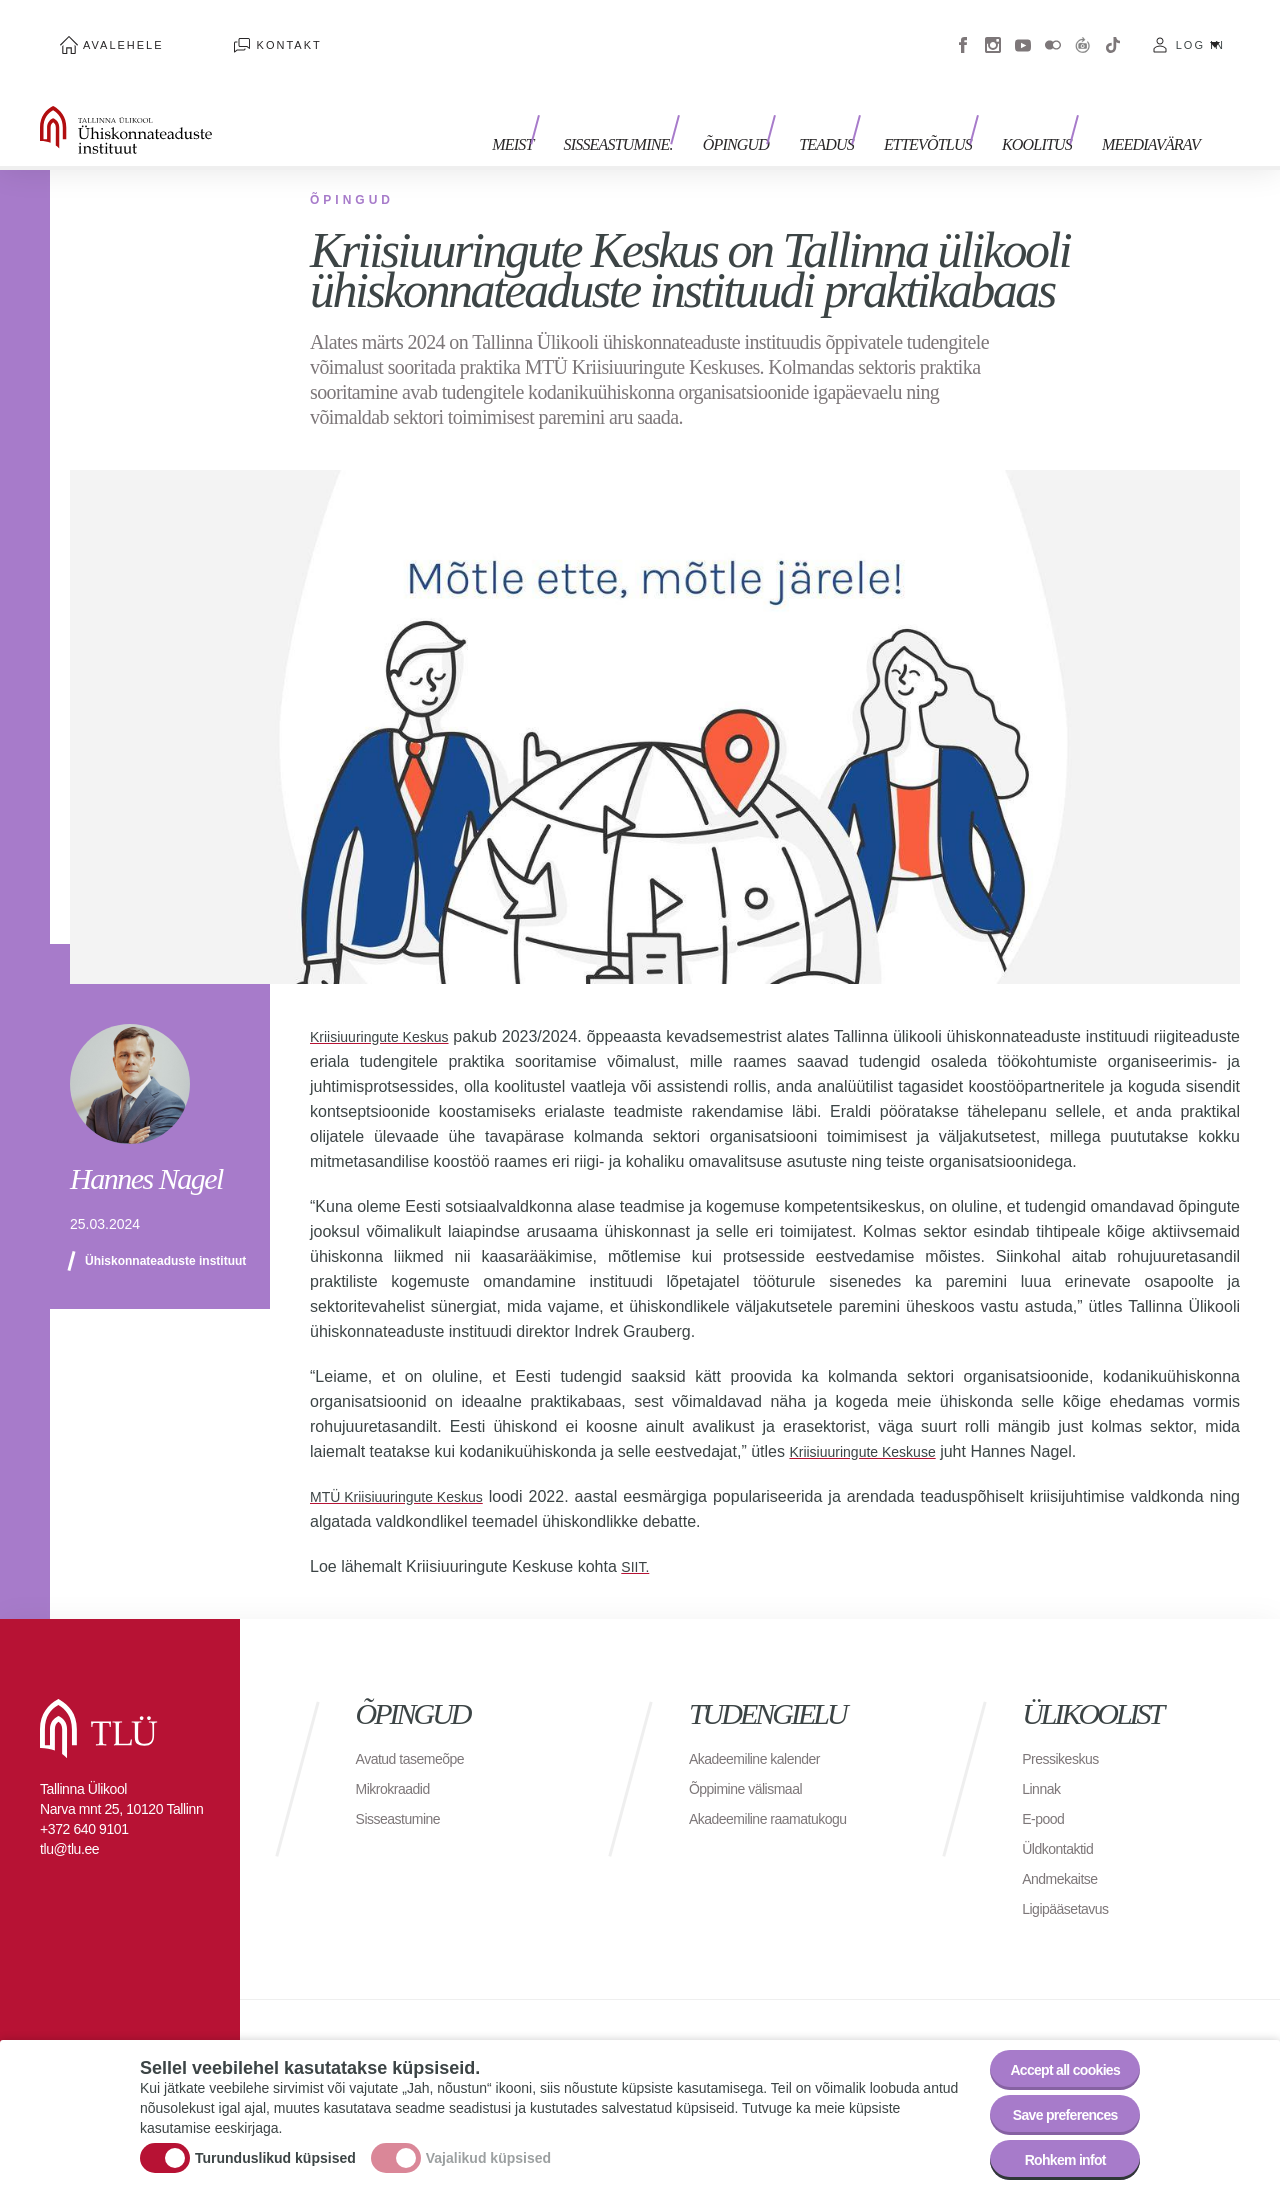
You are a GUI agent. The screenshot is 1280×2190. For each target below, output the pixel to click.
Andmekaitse (1065, 1848)
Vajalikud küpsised (488, 2144)
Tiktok (1113, 30)
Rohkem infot (1052, 2156)
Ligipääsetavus (1072, 1878)
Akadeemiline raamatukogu (780, 1788)
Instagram (993, 30)
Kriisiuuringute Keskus (389, 1006)
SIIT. (637, 1536)
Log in (1200, 30)
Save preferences (1053, 2101)
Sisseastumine (405, 1788)
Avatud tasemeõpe (418, 1728)
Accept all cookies (1052, 2046)
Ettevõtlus (948, 107)
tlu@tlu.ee (69, 1819)
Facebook (963, 30)
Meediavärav (1151, 107)
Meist (572, 107)
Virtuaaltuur (1083, 30)
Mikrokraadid (399, 1758)
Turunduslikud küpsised (275, 2144)
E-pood (1046, 1788)
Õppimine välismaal (754, 1758)
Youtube (1023, 30)
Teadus (856, 107)
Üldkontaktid (1063, 1818)
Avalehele (103, 30)
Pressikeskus (1066, 1728)
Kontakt (229, 30)
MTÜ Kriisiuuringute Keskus (408, 1466)
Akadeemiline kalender (764, 1728)
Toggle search (1250, 100)
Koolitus (1047, 107)
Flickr (1053, 30)
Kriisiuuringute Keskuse (872, 1421)
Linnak (1044, 1758)
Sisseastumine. (667, 107)
